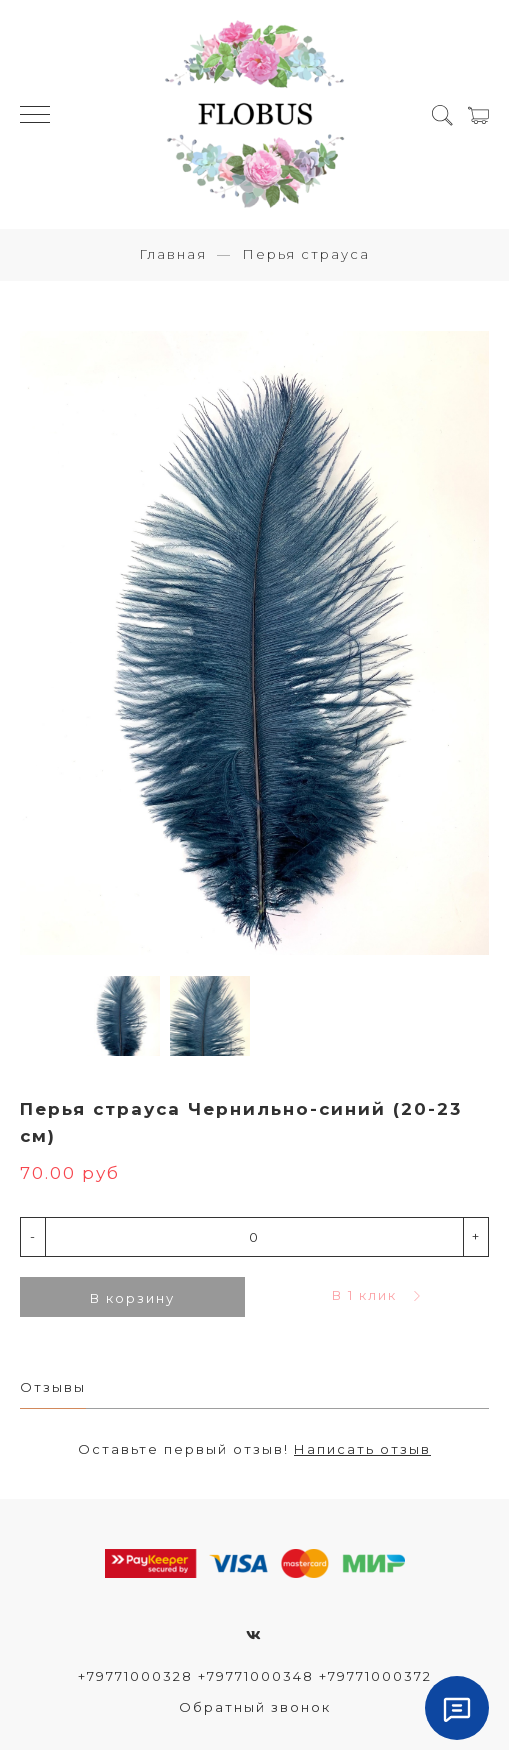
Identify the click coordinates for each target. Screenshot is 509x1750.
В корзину (132, 1298)
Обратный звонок (255, 1707)
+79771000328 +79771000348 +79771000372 (255, 1676)
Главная (173, 254)
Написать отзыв (362, 1449)
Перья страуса (306, 254)
